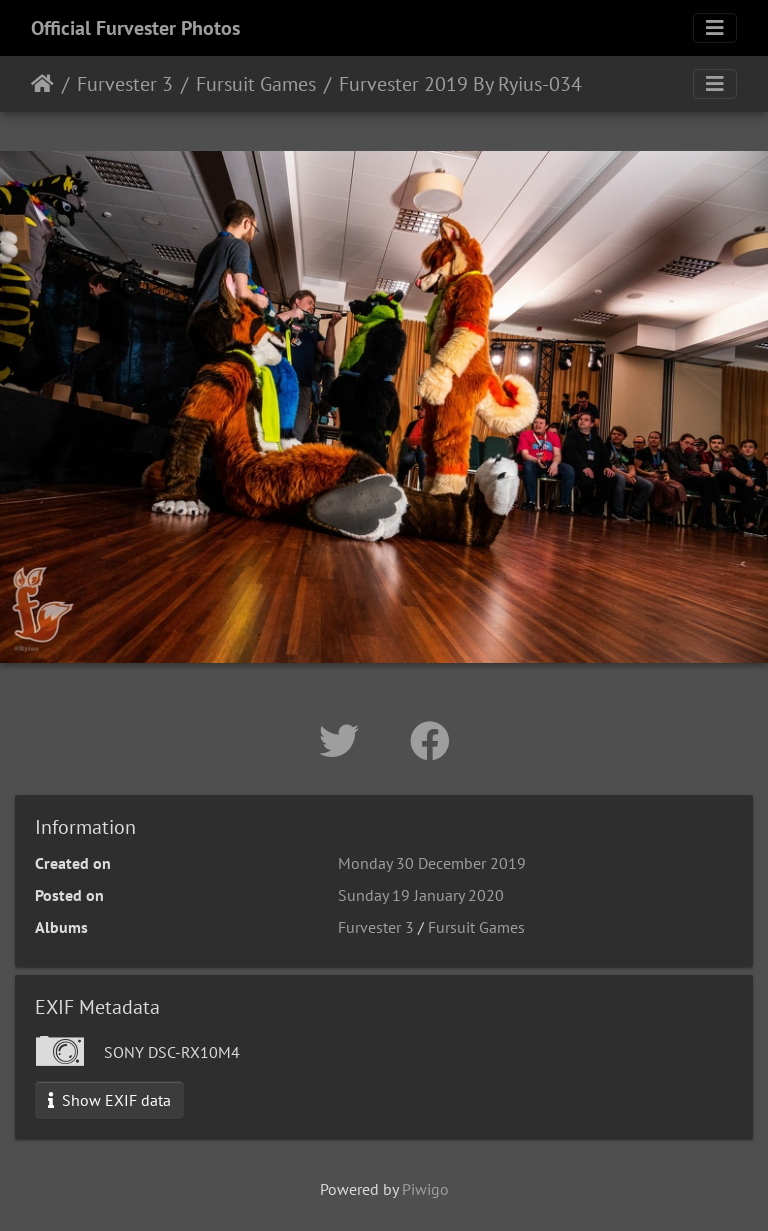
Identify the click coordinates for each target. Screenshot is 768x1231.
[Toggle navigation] (715, 28)
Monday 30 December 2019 (432, 863)
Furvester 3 (125, 84)
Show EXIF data (109, 1100)
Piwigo (425, 1189)
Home (42, 84)
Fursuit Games (256, 84)
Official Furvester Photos (135, 28)
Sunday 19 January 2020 (421, 895)
